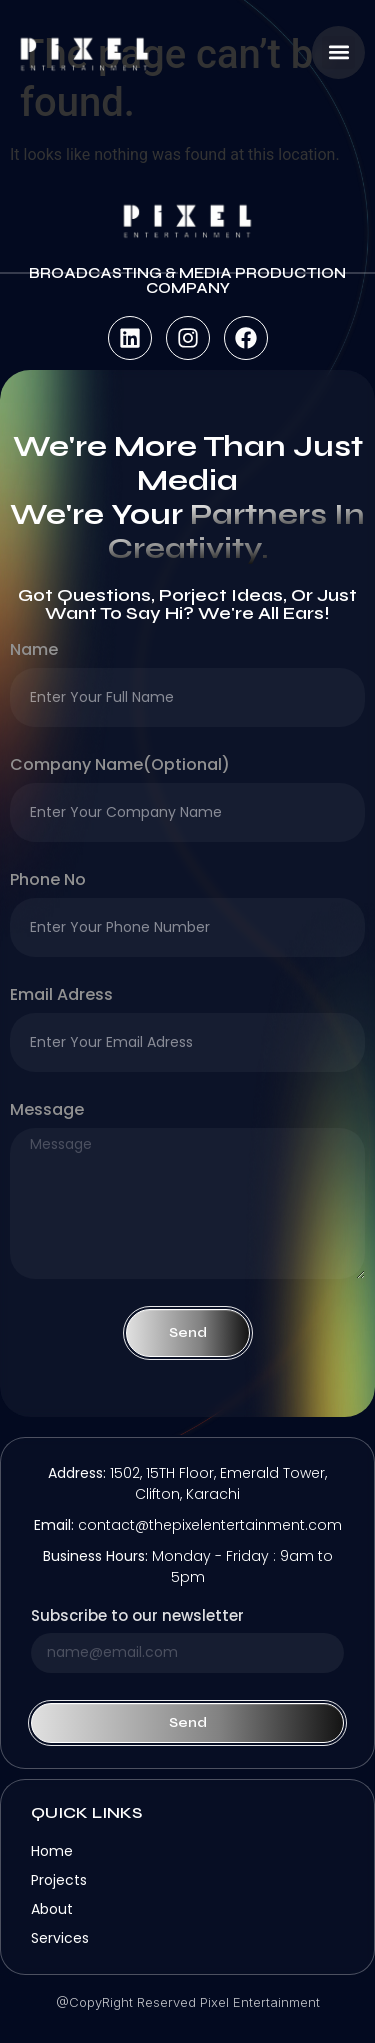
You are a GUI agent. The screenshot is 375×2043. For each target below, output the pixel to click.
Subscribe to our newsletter (137, 1617)
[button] (338, 52)
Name (34, 651)
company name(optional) (120, 766)
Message (47, 1111)
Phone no (48, 881)
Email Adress (61, 996)
